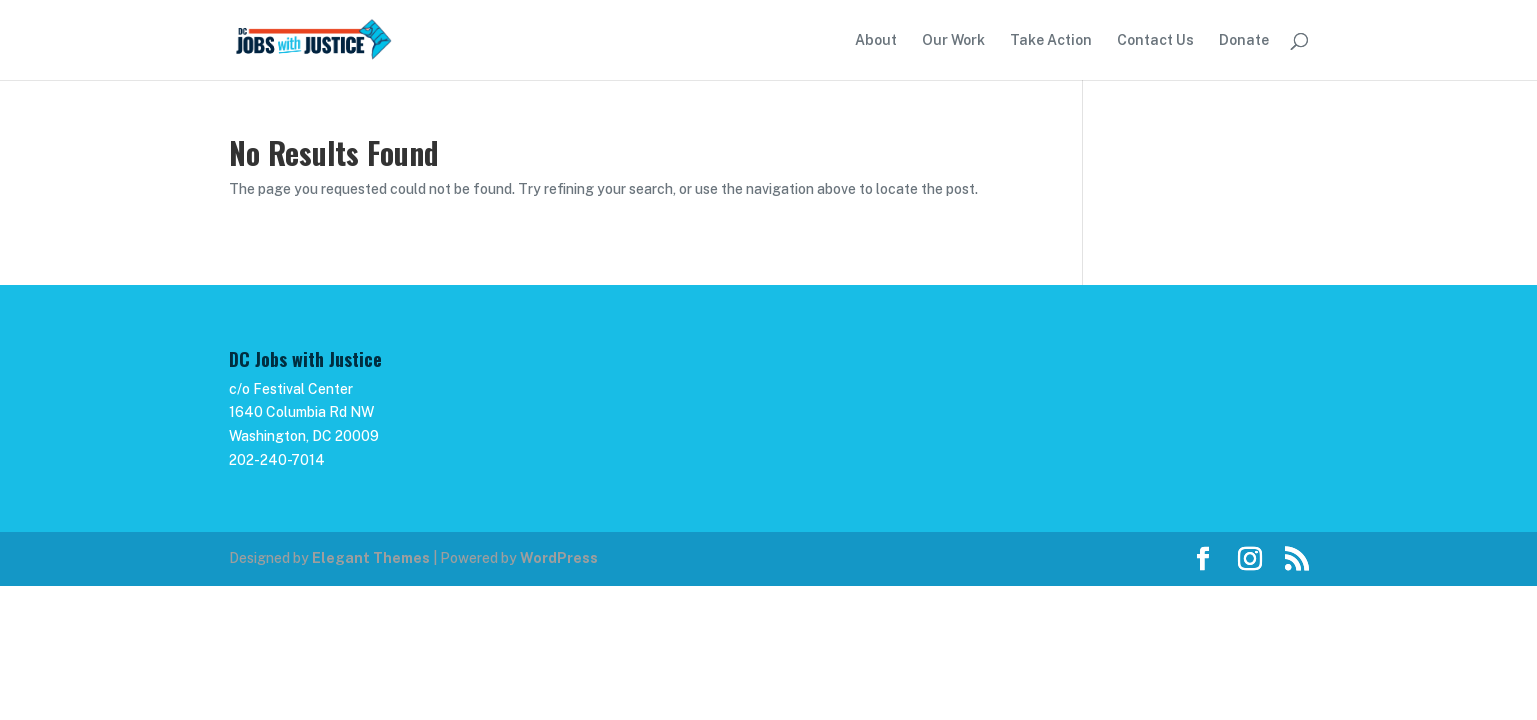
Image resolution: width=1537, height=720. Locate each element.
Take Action (1051, 40)
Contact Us (1155, 40)
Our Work (953, 40)
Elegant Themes (371, 558)
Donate (1244, 40)
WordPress (559, 558)
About (876, 40)
